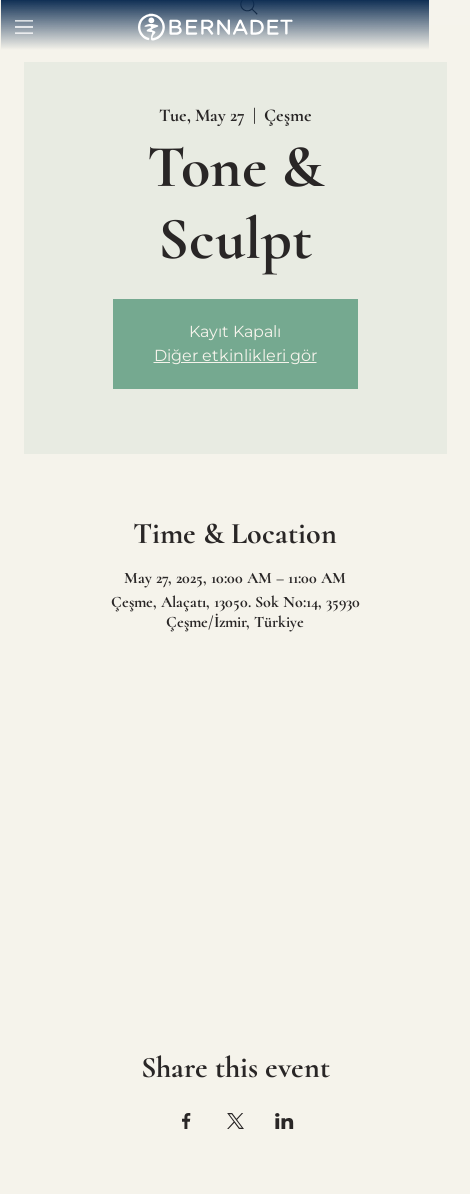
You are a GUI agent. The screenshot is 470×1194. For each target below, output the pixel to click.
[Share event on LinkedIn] (284, 1121)
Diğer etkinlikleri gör (235, 355)
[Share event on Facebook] (186, 1121)
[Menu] (25, 27)
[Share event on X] (235, 1121)
